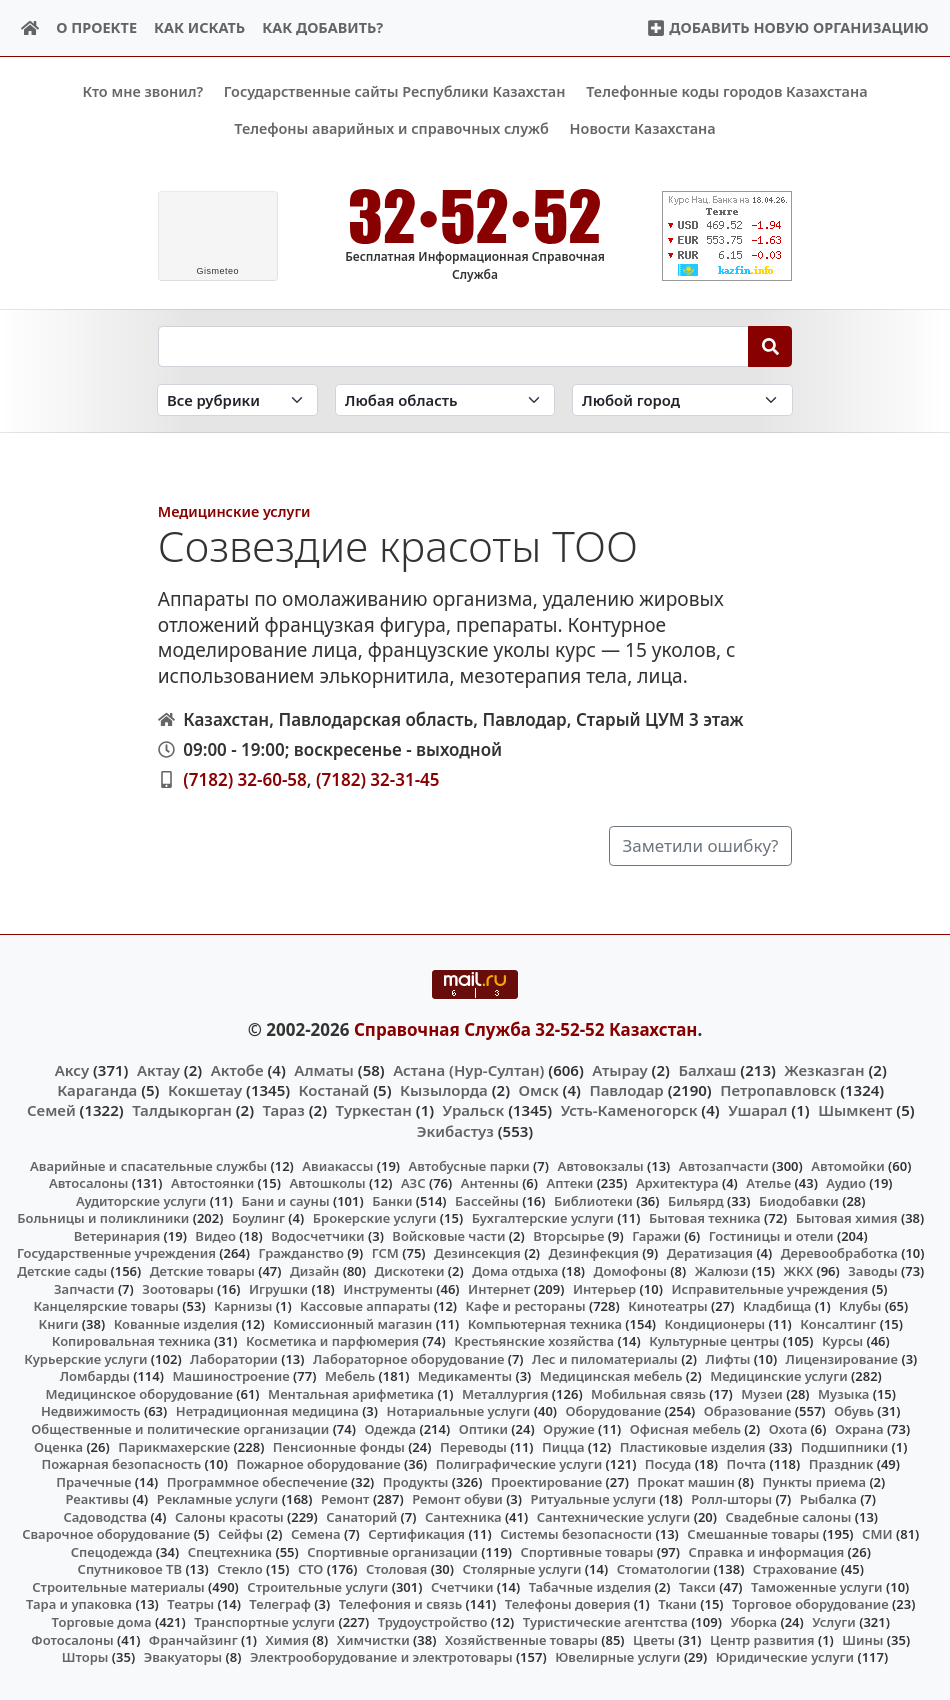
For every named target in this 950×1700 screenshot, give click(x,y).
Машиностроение (230, 1376)
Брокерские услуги (375, 1218)
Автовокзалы (600, 1165)
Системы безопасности (576, 1534)
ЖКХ (798, 1271)
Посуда (668, 1464)
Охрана (859, 1429)
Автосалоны (88, 1183)
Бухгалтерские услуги (543, 1218)
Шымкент (855, 1110)
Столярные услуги (522, 1569)
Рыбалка (828, 1499)
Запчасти (84, 1288)
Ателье (768, 1183)
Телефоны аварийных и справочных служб (391, 128)
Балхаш (707, 1069)
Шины (862, 1639)
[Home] (30, 28)
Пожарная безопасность (122, 1464)
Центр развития (762, 1639)
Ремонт (345, 1499)
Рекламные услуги (218, 1499)
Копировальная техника (131, 1341)
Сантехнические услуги (614, 1516)
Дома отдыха (515, 1271)
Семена (316, 1534)
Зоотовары (177, 1288)
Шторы (85, 1657)
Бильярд (696, 1201)
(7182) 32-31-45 (378, 778)
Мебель (350, 1376)
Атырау (619, 1069)
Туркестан (374, 1110)
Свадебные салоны (789, 1516)
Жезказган (824, 1069)
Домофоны (630, 1271)
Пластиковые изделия (693, 1446)
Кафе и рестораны (526, 1306)
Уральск (474, 1110)
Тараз (284, 1110)
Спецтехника (230, 1551)
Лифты (728, 1358)
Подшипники (844, 1446)
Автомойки (847, 1165)
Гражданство (300, 1253)
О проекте (96, 27)
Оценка (58, 1446)
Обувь (854, 1411)
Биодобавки (799, 1201)
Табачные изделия (590, 1587)
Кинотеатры (668, 1306)
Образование (748, 1411)
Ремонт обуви (457, 1499)
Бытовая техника (705, 1218)
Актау (158, 1069)
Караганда (97, 1090)
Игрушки (278, 1288)
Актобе (237, 1069)
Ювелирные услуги (617, 1657)
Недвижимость (91, 1411)
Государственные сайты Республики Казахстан (395, 91)
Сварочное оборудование (106, 1534)
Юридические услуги (785, 1657)
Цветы (654, 1639)
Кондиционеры (715, 1323)
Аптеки (570, 1183)
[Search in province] (445, 399)
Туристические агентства (605, 1622)
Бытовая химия (847, 1218)
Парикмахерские (174, 1446)
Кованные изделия (176, 1323)
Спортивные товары (586, 1551)
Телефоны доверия (568, 1604)
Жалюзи (722, 1271)
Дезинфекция (594, 1253)
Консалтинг (838, 1323)
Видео (215, 1236)
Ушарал (757, 1110)
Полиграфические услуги (519, 1464)
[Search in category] (237, 399)
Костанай (334, 1090)
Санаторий (361, 1516)
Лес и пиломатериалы (605, 1358)
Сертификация (416, 1534)
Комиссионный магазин (352, 1323)
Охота (788, 1429)
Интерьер (604, 1288)
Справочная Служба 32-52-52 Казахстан (526, 1029)
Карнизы (243, 1306)
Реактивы (97, 1499)
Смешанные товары (753, 1534)
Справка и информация (767, 1551)
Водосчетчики (317, 1236)
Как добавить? (322, 27)
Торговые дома (102, 1622)
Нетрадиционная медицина (267, 1411)
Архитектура (677, 1183)
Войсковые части (448, 1236)
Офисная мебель (685, 1429)
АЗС (413, 1183)
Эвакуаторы (183, 1657)
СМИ (877, 1534)
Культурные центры (714, 1341)
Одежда (390, 1429)
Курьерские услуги (85, 1358)
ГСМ (385, 1253)
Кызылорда (444, 1090)
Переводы (473, 1446)
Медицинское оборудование (138, 1394)
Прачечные (93, 1481)
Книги (58, 1323)
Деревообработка (839, 1253)
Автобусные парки (469, 1165)
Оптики (483, 1429)
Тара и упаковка (79, 1604)
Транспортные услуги (264, 1622)
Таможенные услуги (817, 1587)
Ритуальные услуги (593, 1499)
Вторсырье (568, 1236)
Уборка (753, 1622)
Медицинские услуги (234, 511)
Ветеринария (117, 1236)
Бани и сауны (286, 1201)
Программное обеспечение (257, 1481)
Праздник (841, 1464)
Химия (287, 1639)
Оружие (569, 1429)
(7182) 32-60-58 (245, 778)
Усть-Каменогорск (629, 1110)
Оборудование (614, 1411)
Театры (190, 1604)
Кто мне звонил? (142, 91)
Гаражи (656, 1236)
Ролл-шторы (731, 1499)
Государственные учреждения (116, 1253)
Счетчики (462, 1587)
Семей (51, 1110)
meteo (217, 271)
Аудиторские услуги (141, 1201)
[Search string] (453, 346)
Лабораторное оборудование (408, 1358)
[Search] (770, 346)
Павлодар (626, 1090)
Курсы (842, 1341)
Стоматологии (664, 1569)
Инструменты (388, 1288)
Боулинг (258, 1218)
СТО (311, 1569)
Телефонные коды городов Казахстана (726, 91)
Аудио (846, 1183)
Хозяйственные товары (521, 1639)
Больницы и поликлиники (103, 1218)
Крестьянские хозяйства (534, 1341)
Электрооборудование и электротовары (381, 1657)
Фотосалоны (72, 1639)
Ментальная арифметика (351, 1394)
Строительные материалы (118, 1587)
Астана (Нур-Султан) (468, 1069)
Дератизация (710, 1253)
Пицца (563, 1446)
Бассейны (487, 1201)
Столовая (396, 1569)
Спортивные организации (392, 1551)
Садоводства (105, 1516)
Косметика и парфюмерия (332, 1341)
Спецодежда (112, 1551)
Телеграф (280, 1604)
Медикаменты (465, 1376)
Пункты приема (814, 1481)
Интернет (499, 1288)
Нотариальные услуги (459, 1411)
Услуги (834, 1622)
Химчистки (373, 1639)
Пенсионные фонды (339, 1446)
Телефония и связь (401, 1604)
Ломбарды (95, 1376)
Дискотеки (410, 1271)
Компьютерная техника (545, 1323)
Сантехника (463, 1516)
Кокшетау (205, 1090)
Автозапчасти (724, 1165)
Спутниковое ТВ (130, 1569)
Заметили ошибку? (701, 845)
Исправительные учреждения (769, 1288)
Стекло (240, 1569)
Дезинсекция (477, 1253)
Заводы (872, 1271)
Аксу (72, 1069)
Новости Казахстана (643, 128)
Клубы (860, 1306)
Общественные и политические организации (180, 1429)
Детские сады (62, 1271)
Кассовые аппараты (365, 1306)
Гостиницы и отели (771, 1236)
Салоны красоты (229, 1516)
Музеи (762, 1394)
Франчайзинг (193, 1639)
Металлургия (505, 1394)
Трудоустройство (433, 1622)
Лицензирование (842, 1358)
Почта (747, 1464)
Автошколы (327, 1183)
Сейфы (240, 1534)
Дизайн (314, 1271)
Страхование (795, 1569)
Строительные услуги (317, 1587)
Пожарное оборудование (318, 1464)
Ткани (677, 1604)
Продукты (416, 1481)
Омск (539, 1090)
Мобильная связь (648, 1394)
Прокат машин (685, 1481)
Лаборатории (234, 1358)
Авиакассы (337, 1165)
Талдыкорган (182, 1110)
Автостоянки (212, 1183)
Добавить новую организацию (787, 27)
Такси (697, 1587)
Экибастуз (455, 1130)
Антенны (490, 1183)
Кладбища (777, 1306)
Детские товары (202, 1271)
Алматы (324, 1069)
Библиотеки (593, 1201)
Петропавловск (778, 1090)
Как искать (199, 27)
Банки (392, 1201)
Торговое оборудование (810, 1604)
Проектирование (546, 1481)
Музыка (843, 1394)
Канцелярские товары (106, 1306)
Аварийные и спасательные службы (148, 1165)
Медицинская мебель (611, 1376)
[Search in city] (682, 399)
